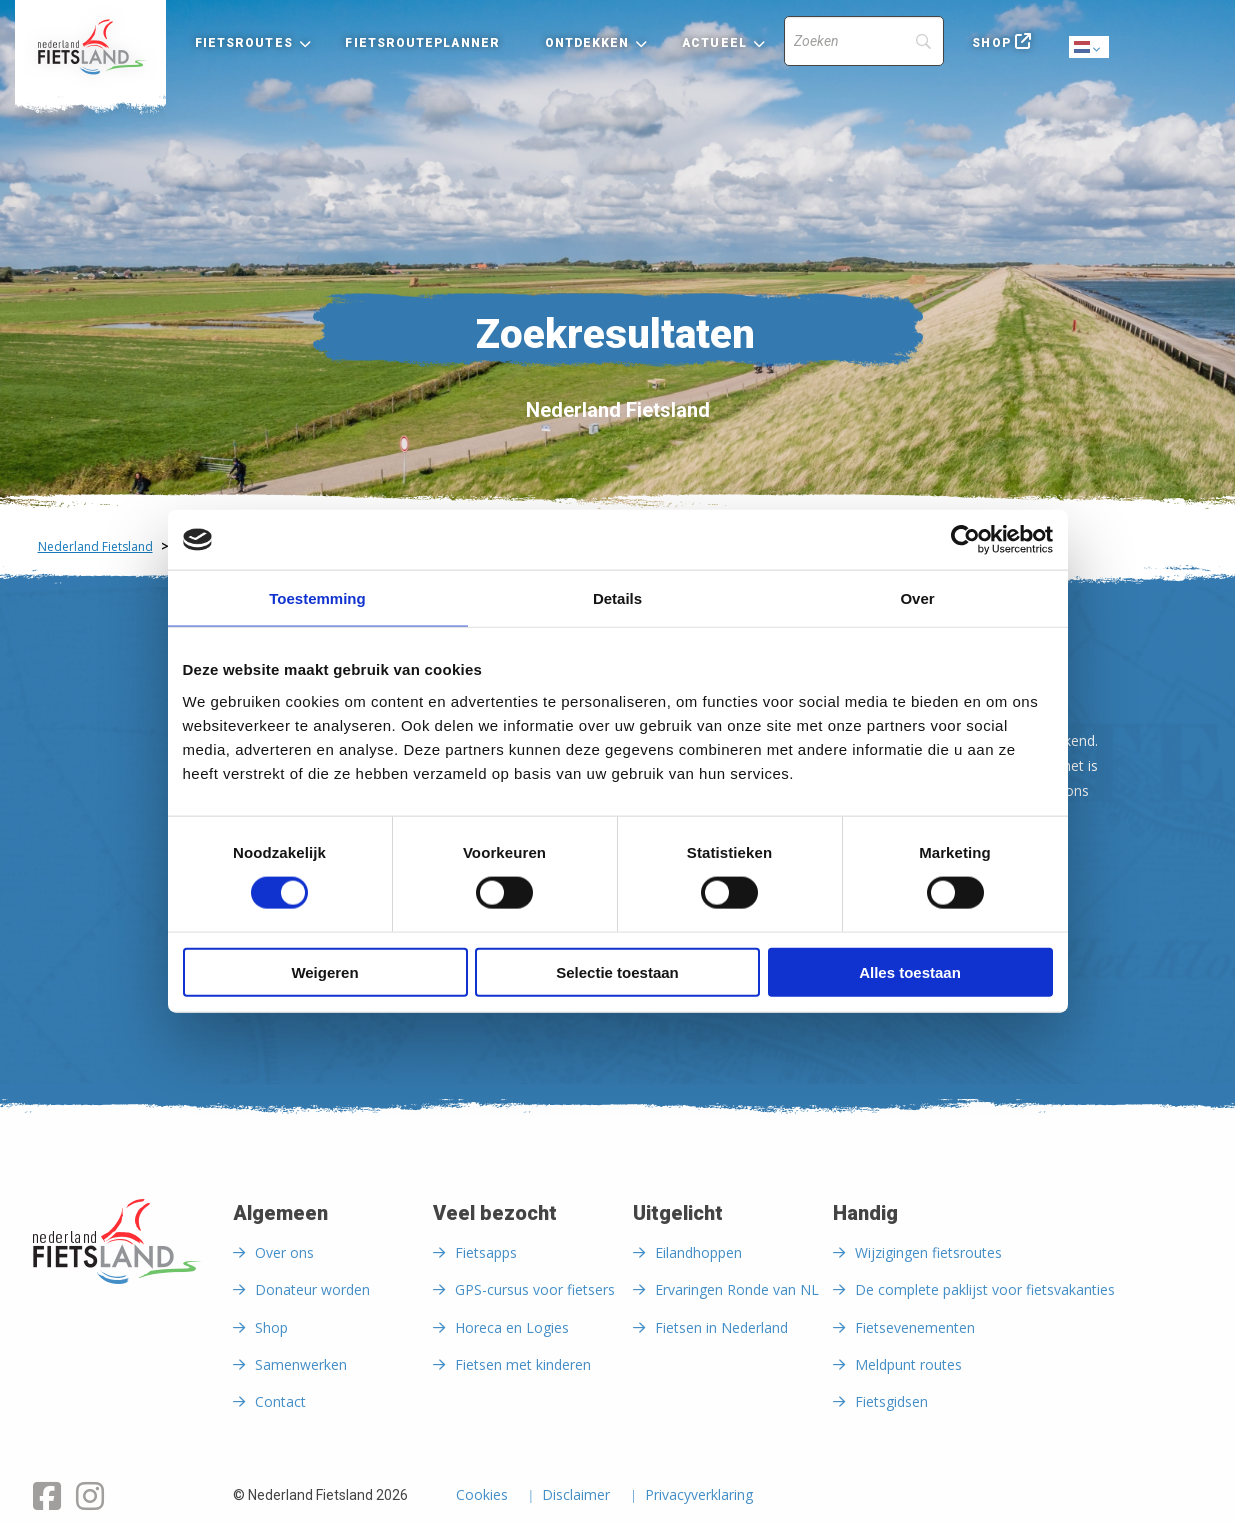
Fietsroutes (244, 43)
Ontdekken (587, 43)
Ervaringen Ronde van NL (737, 1289)
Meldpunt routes (908, 1364)
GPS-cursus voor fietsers (535, 1289)
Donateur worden (312, 1289)
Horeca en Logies (512, 1327)
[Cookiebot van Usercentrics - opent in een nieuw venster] (965, 540)
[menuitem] (90, 47)
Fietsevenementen (915, 1327)
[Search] (864, 41)
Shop (991, 43)
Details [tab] (617, 598)
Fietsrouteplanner (422, 43)
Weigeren (324, 971)
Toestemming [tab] (317, 598)
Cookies (482, 1496)
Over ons (284, 1252)
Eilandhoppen (698, 1252)
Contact (280, 1401)
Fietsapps (486, 1252)
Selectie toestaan (617, 971)
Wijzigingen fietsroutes (928, 1252)
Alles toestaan (910, 971)
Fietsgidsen (891, 1401)
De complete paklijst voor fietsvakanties (985, 1289)
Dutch (1090, 48)
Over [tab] (917, 598)
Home (90, 47)
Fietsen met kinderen (523, 1364)
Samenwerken (301, 1364)
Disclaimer (576, 1496)
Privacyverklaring (699, 1496)
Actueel (714, 43)
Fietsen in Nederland (721, 1327)
